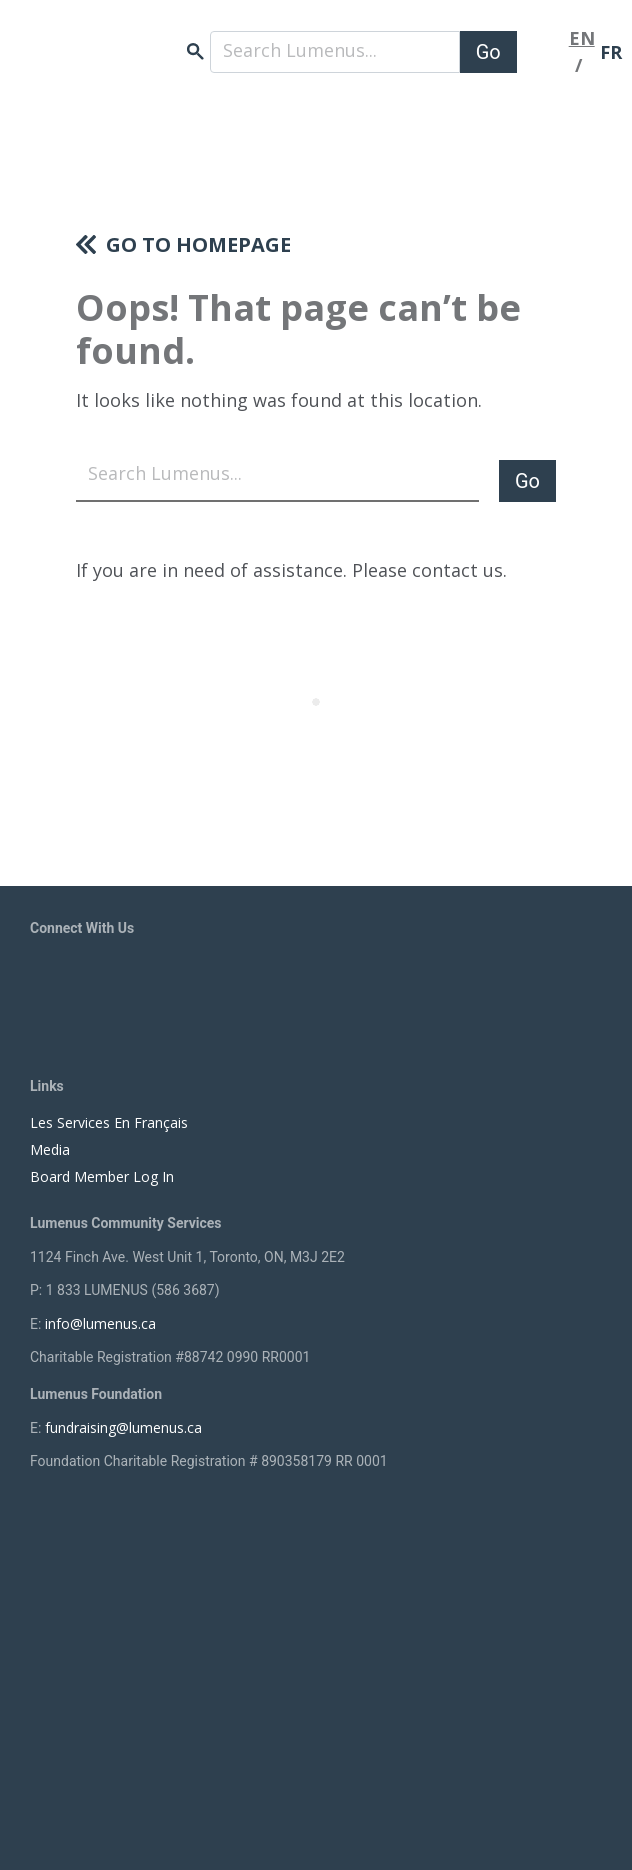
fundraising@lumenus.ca (123, 1427)
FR (611, 52)
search (195, 51)
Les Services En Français (109, 1122)
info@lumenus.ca (100, 1323)
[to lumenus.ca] (150, 41)
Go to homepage (198, 244)
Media (50, 1149)
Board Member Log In (102, 1176)
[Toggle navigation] (543, 52)
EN (582, 38)
